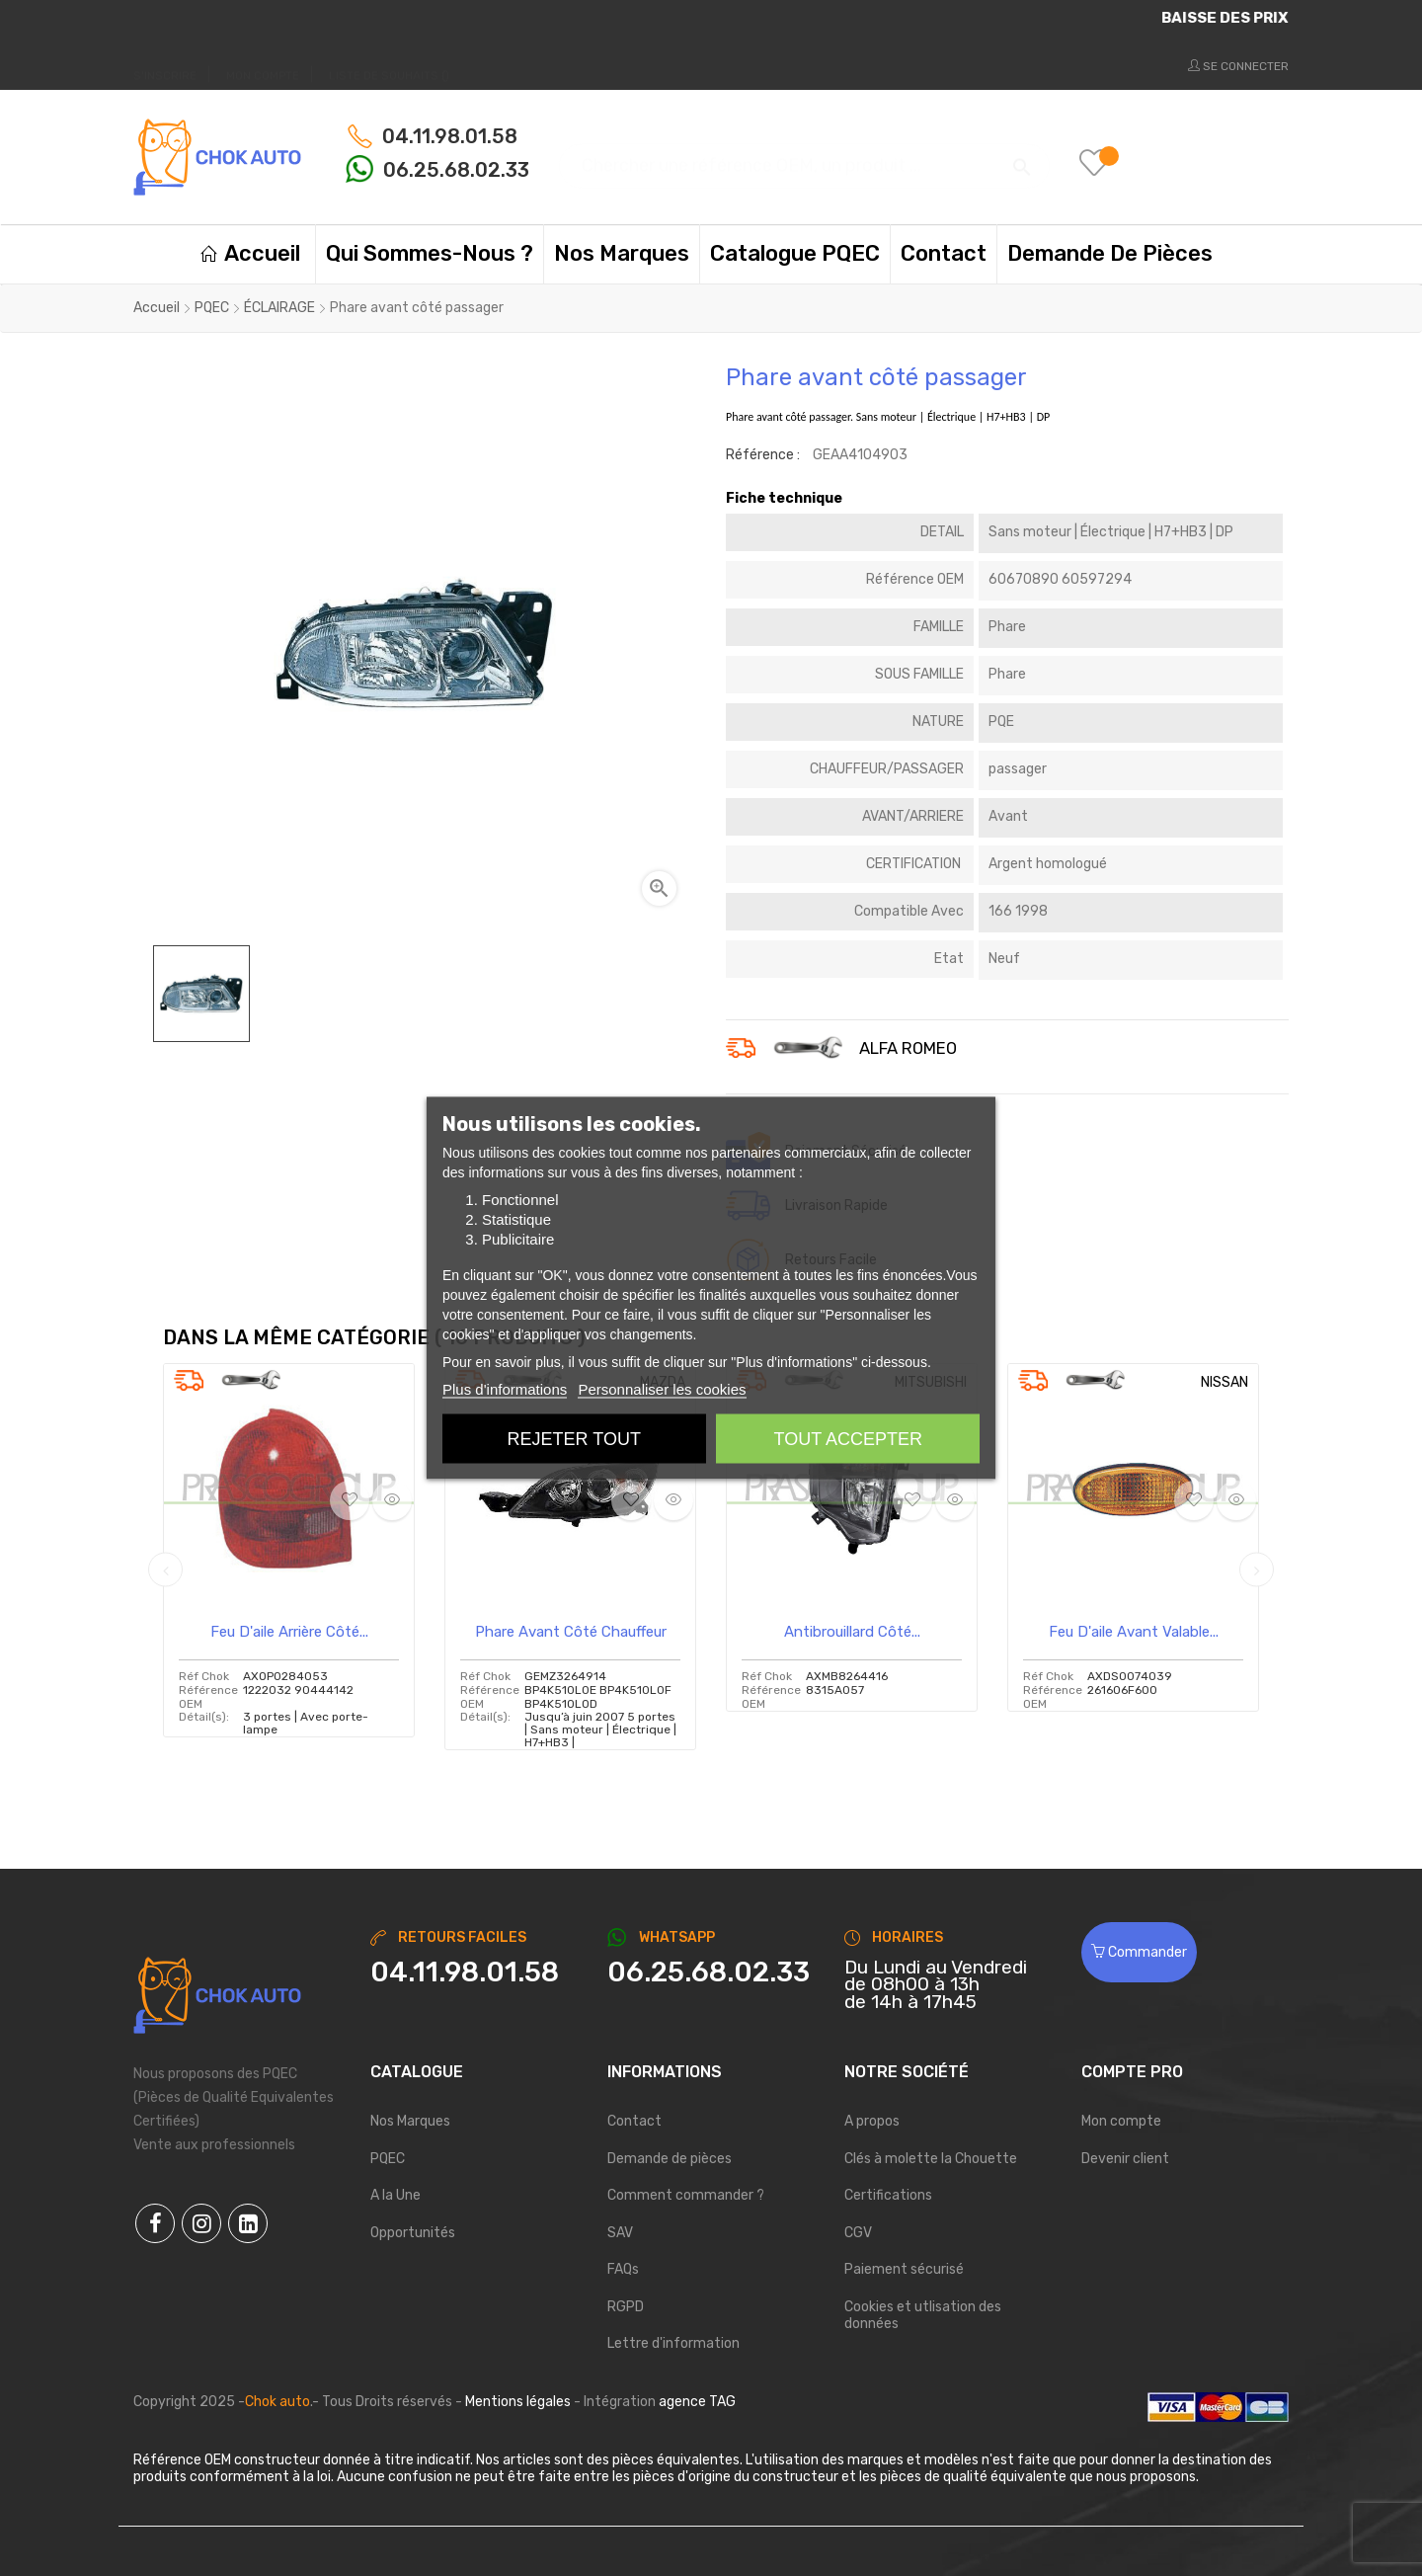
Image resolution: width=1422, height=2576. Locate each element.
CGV (858, 2232)
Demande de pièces (669, 2158)
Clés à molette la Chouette (930, 2158)
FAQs (623, 2269)
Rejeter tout (574, 1439)
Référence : (763, 454)
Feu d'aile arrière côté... (289, 1632)
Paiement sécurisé (904, 2269)
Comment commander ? (685, 2195)
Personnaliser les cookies (662, 1389)
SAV (620, 2232)
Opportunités (412, 2232)
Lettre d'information (673, 2343)
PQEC (387, 2158)
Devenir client (1125, 2158)
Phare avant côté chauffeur (571, 1632)
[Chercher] (804, 156)
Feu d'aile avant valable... (1134, 1632)
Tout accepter (848, 1439)
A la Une (395, 2195)
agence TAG (697, 2401)
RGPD (625, 2306)
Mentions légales (518, 2401)
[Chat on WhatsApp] (711, 1972)
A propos (872, 2121)
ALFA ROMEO (908, 1049)
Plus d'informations (504, 1389)
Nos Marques (410, 2121)
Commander (1139, 1952)
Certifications (888, 2195)
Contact (634, 2121)
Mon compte (1121, 2121)
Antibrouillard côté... (852, 1632)
